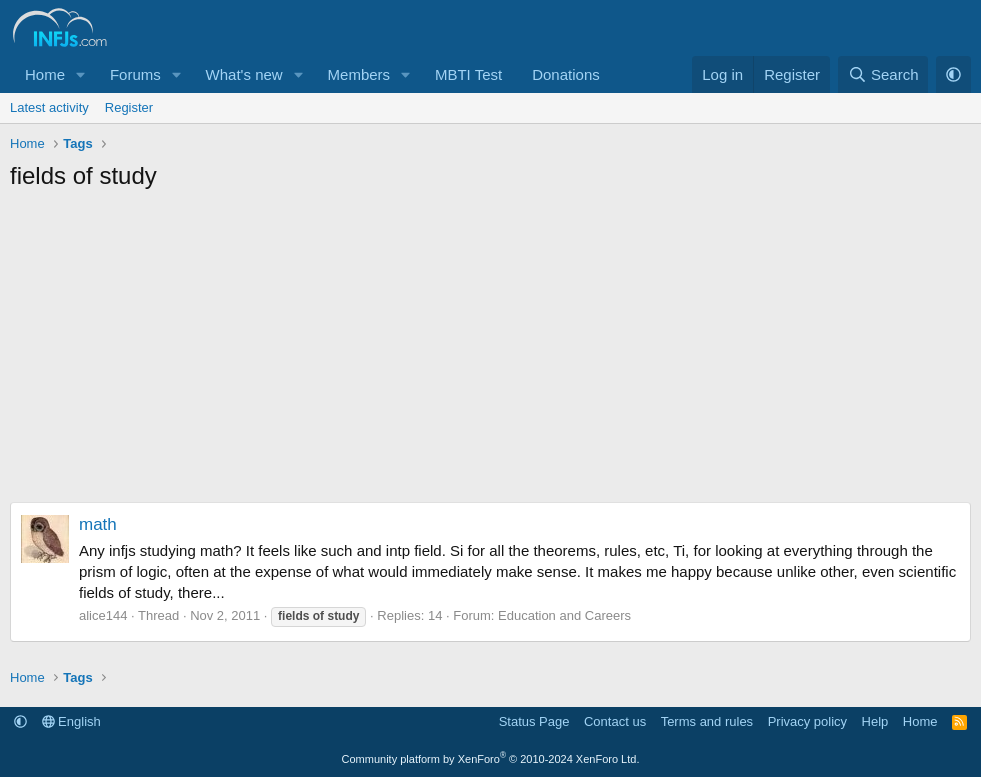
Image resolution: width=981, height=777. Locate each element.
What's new (244, 74)
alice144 (103, 615)
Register (129, 107)
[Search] (883, 74)
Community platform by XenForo (491, 759)
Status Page (534, 721)
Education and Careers (564, 615)
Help (875, 721)
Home (45, 74)
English (71, 721)
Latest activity (49, 107)
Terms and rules (707, 721)
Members (359, 74)
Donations (566, 74)
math (98, 524)
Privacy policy (807, 721)
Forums (135, 74)
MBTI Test (468, 74)
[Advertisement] (490, 352)
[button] (81, 74)
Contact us (615, 721)
